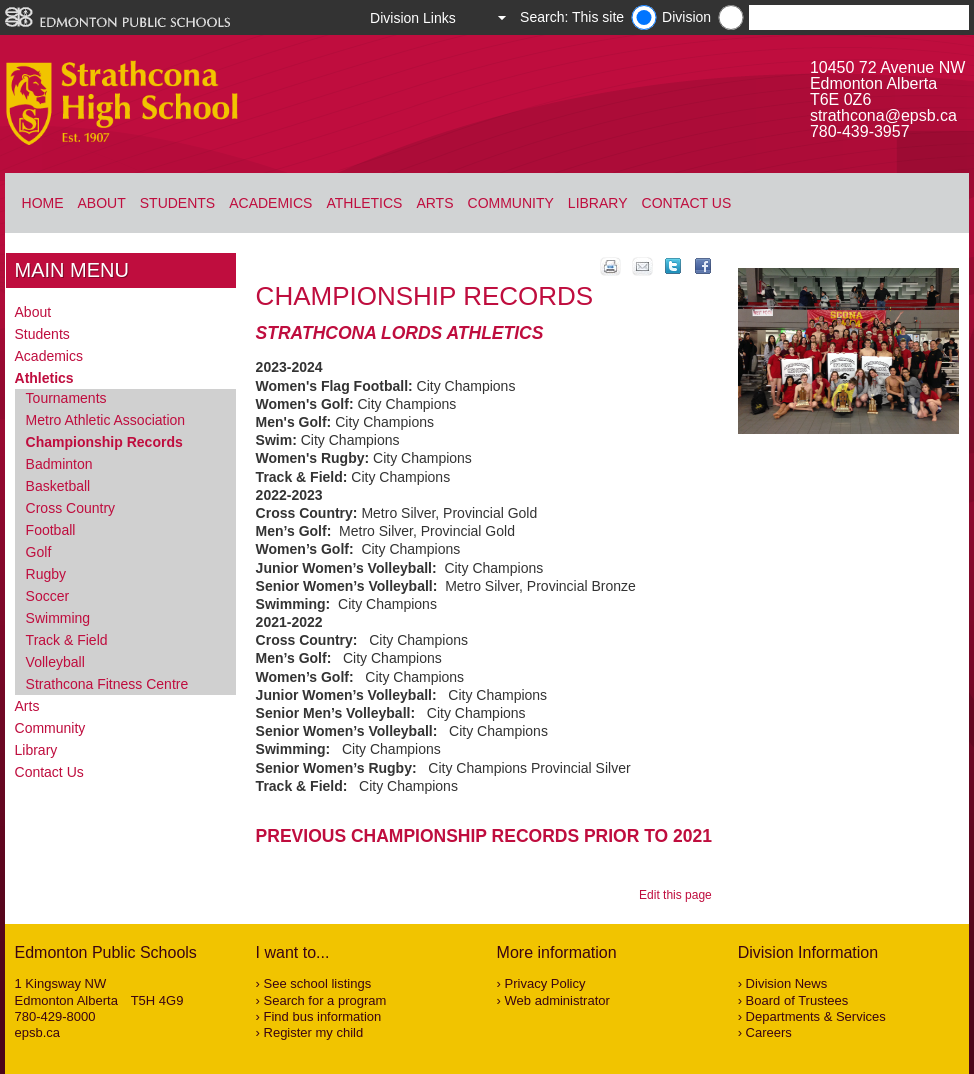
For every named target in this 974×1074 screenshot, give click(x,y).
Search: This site (572, 17)
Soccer (48, 596)
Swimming (58, 618)
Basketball (58, 486)
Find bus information (323, 1016)
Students (177, 203)
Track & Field (67, 640)
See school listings (318, 983)
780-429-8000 (55, 1016)
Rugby (46, 574)
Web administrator (557, 1000)
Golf (39, 552)
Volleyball (55, 662)
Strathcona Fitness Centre (107, 684)
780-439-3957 (860, 131)
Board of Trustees (797, 1000)
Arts (434, 203)
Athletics (364, 203)
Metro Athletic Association (106, 420)
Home (43, 203)
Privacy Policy (545, 983)
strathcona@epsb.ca (883, 115)
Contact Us (687, 203)
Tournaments (66, 398)
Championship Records (104, 442)
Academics (270, 203)
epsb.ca (38, 1032)
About (102, 203)
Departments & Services (816, 1016)
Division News (787, 983)
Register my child (314, 1032)
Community (511, 203)
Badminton (59, 464)
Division (686, 17)
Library (598, 203)
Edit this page (678, 895)
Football (51, 530)
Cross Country (70, 508)
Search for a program (325, 1000)
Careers (769, 1032)
